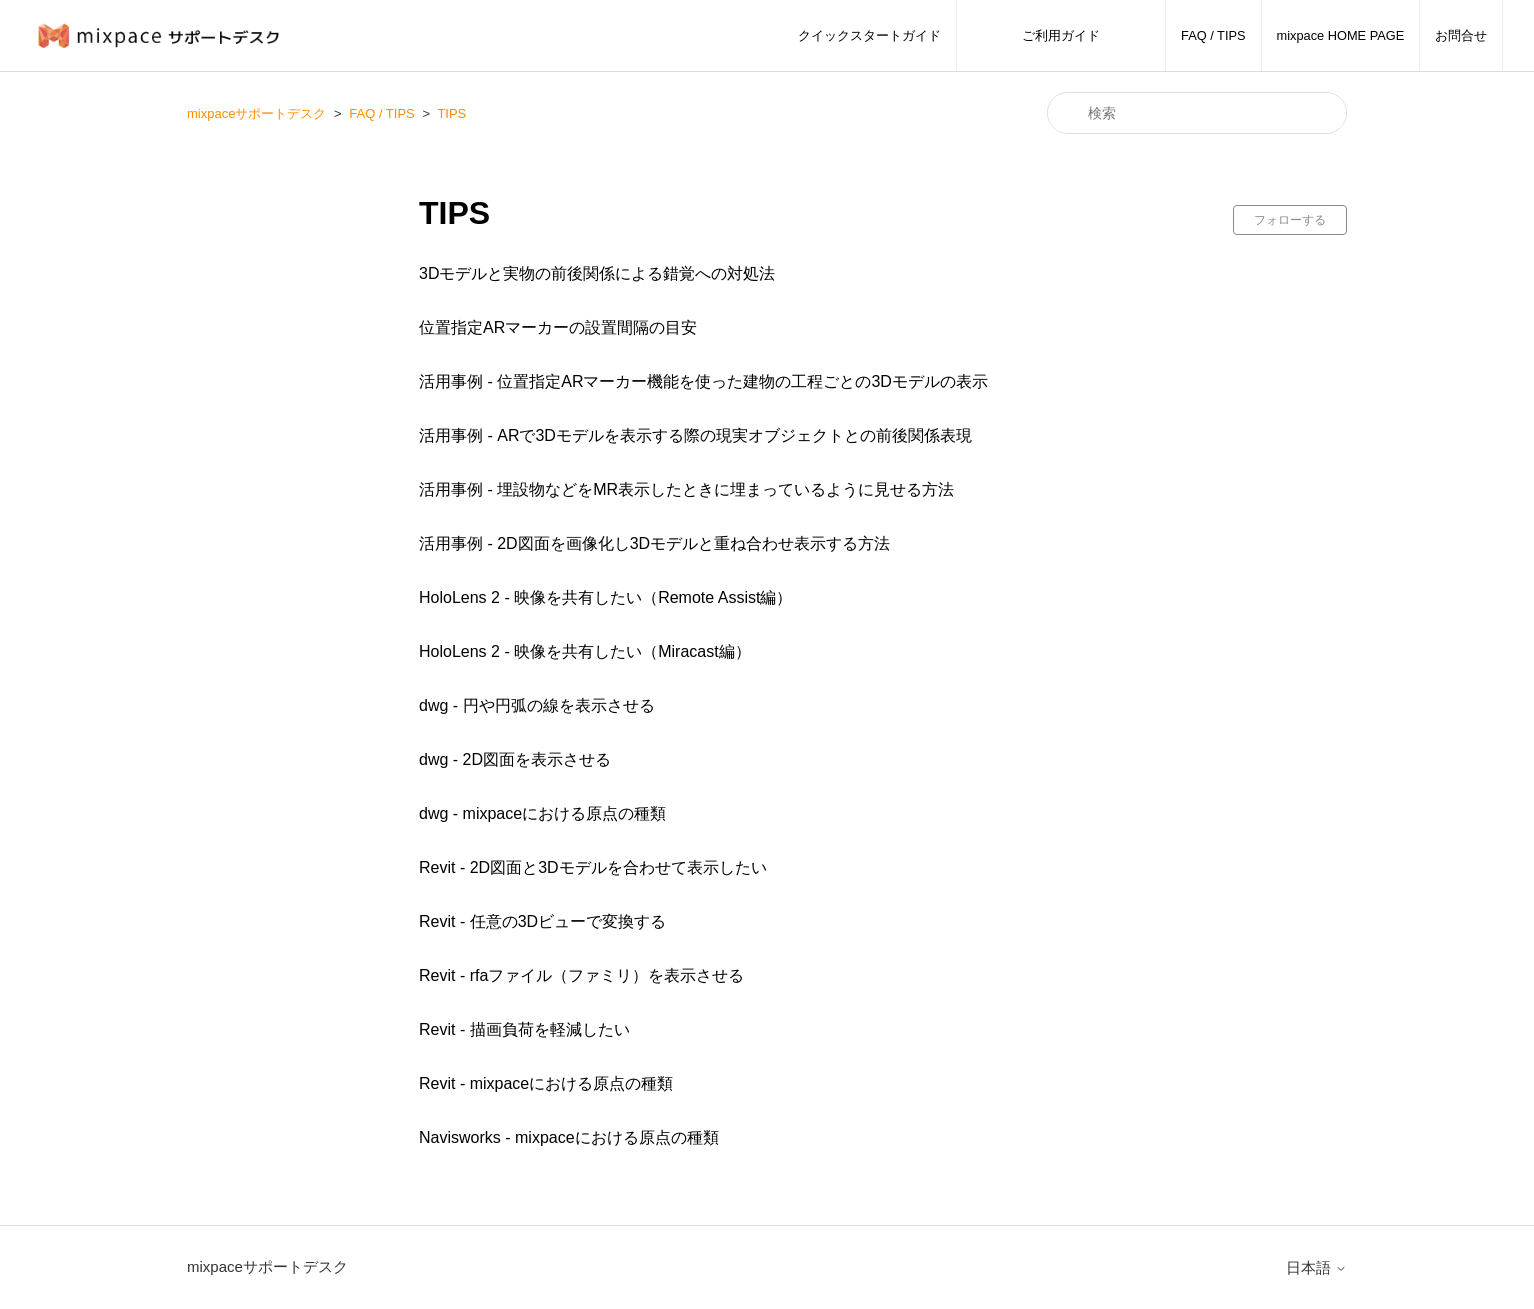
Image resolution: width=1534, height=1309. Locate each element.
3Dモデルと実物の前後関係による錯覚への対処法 (597, 273)
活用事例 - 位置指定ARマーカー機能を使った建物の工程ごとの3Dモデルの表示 (703, 381)
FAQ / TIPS (1213, 35)
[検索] (1197, 113)
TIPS (451, 113)
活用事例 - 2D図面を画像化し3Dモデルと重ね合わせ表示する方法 (654, 543)
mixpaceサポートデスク (256, 113)
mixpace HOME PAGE (1341, 35)
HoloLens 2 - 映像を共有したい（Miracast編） (585, 651)
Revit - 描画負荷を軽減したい (524, 1029)
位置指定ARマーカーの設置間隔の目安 (558, 327)
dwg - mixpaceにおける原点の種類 (542, 813)
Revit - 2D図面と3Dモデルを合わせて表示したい (593, 867)
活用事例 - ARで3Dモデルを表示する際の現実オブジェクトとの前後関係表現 (695, 435)
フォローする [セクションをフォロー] (1290, 220)
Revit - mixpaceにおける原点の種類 (546, 1083)
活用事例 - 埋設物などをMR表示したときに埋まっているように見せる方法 (686, 489)
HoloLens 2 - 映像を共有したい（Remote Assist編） (605, 597)
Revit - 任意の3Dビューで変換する (542, 921)
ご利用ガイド (1061, 35)
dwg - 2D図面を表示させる (515, 759)
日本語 (1316, 1267)
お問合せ (1461, 35)
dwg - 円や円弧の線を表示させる (537, 705)
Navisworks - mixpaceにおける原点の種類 (569, 1137)
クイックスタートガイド (869, 35)
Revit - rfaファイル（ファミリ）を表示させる (581, 975)
